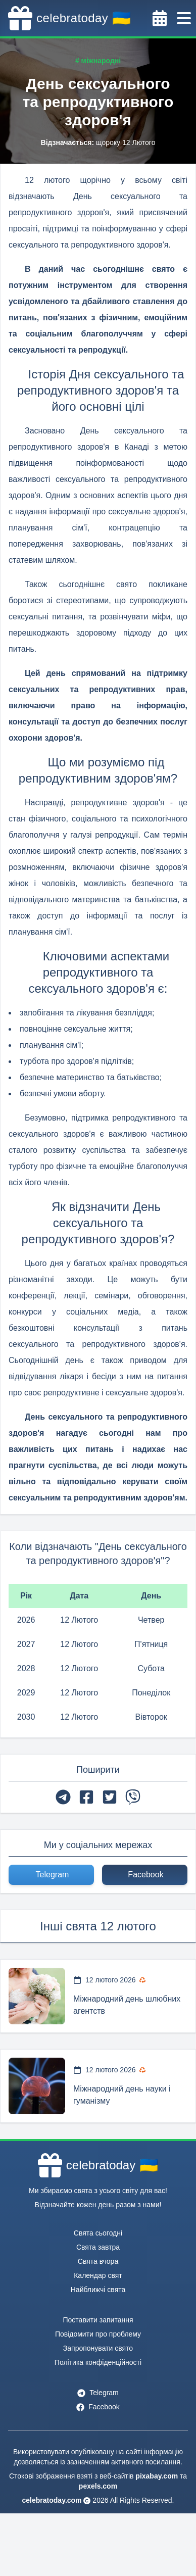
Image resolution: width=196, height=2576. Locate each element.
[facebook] (86, 1797)
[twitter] (109, 1797)
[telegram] (63, 1797)
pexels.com (98, 2486)
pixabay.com (156, 2476)
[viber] (132, 1797)
